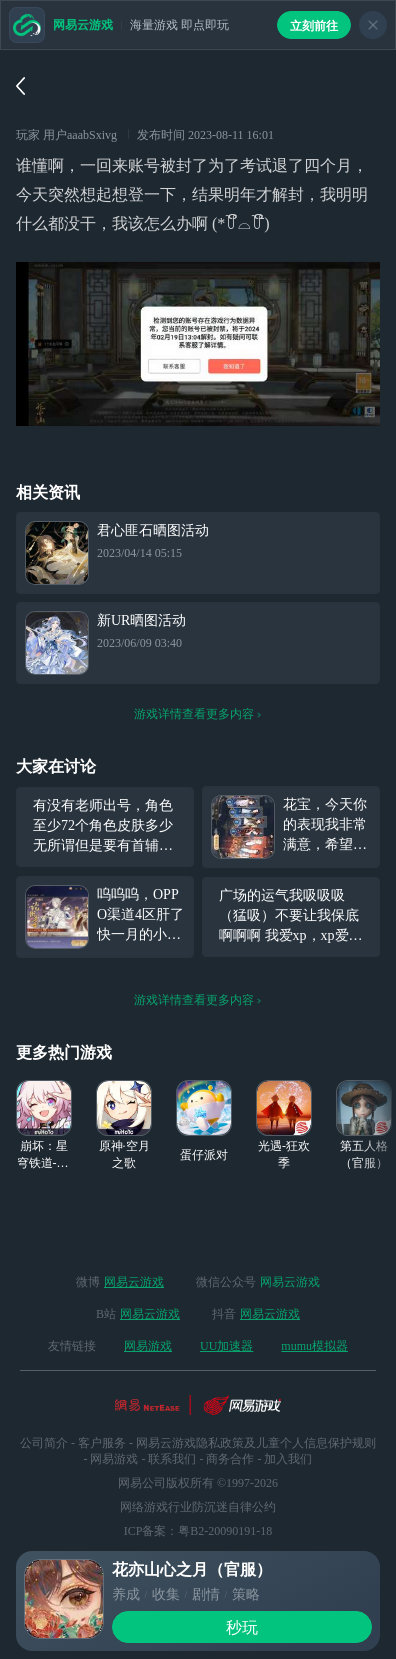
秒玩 (242, 1627)
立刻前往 (314, 26)
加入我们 (288, 1459)
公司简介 (44, 1443)
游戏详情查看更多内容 (198, 714)
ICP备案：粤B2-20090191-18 (198, 1531)
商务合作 (230, 1459)
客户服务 (102, 1443)
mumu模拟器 (314, 1346)
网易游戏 (148, 1346)
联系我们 (172, 1459)
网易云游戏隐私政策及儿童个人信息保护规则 (256, 1443)
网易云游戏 (134, 1282)
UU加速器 (226, 1346)
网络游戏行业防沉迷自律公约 (198, 1507)
